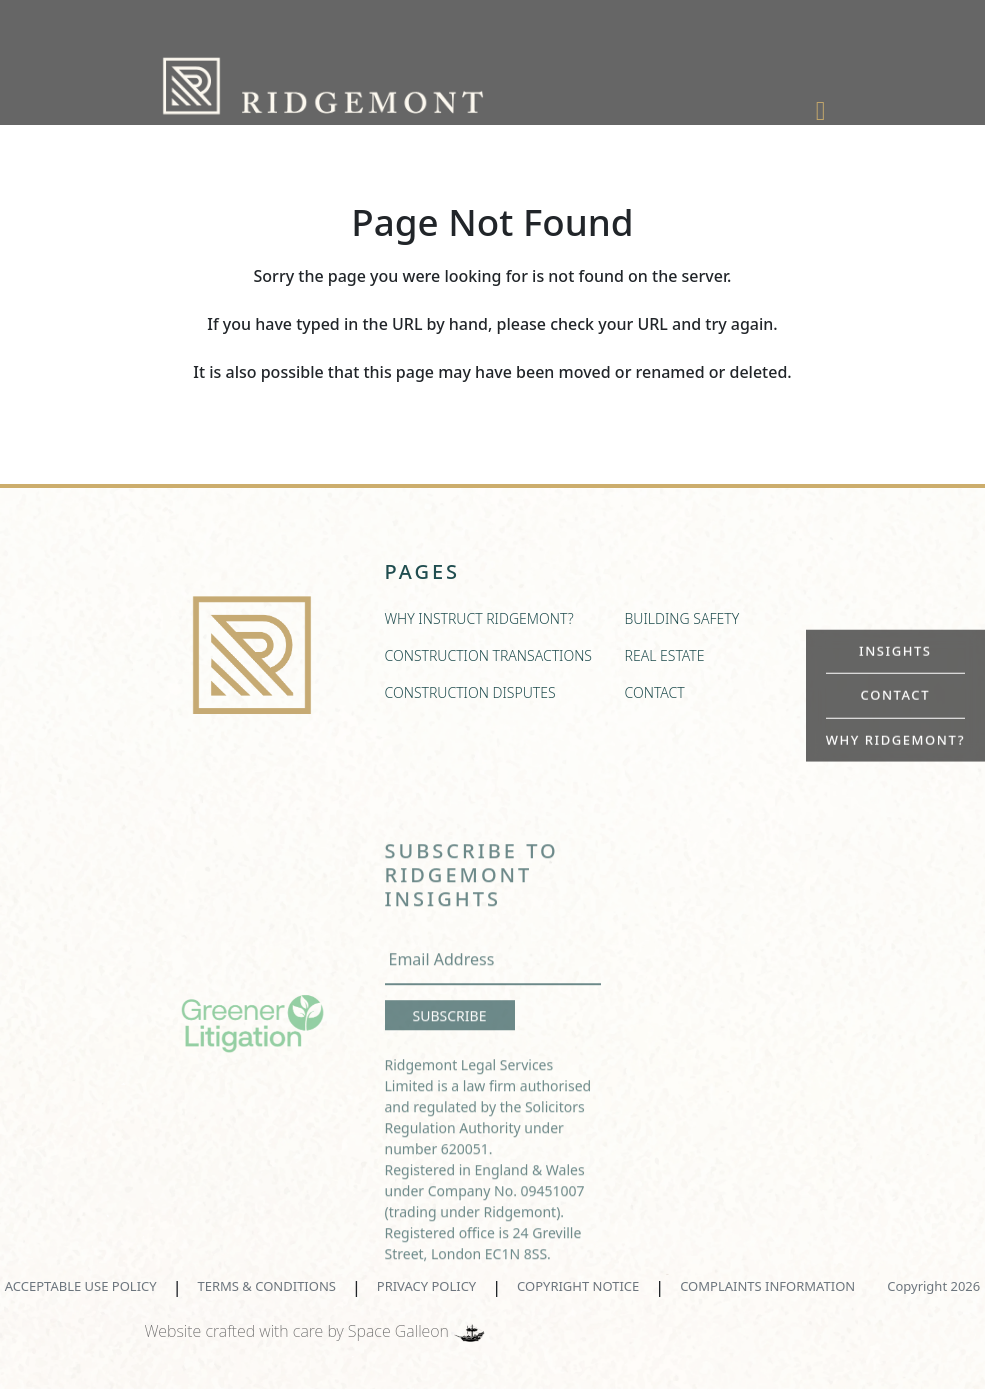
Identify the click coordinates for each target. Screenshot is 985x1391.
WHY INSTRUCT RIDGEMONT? (479, 624)
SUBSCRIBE (450, 1040)
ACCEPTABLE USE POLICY (81, 1286)
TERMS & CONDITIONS (267, 1286)
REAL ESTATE (665, 661)
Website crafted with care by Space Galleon (317, 1331)
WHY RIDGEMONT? (895, 739)
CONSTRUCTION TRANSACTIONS (489, 661)
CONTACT (895, 695)
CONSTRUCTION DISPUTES (470, 698)
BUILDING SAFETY (682, 624)
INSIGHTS (895, 650)
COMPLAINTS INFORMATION (767, 1286)
